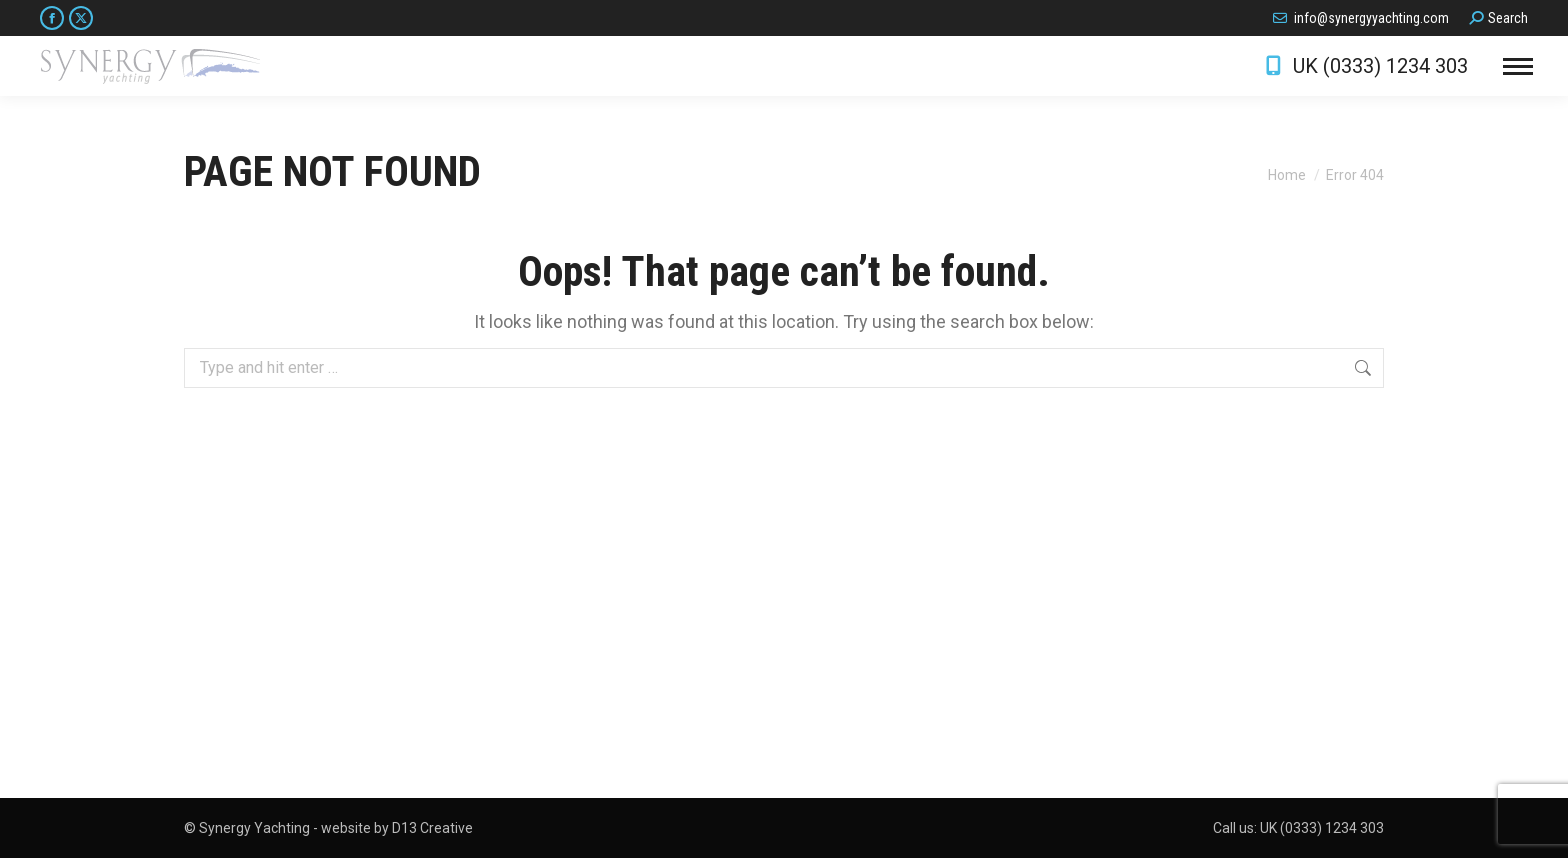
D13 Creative (432, 828)
